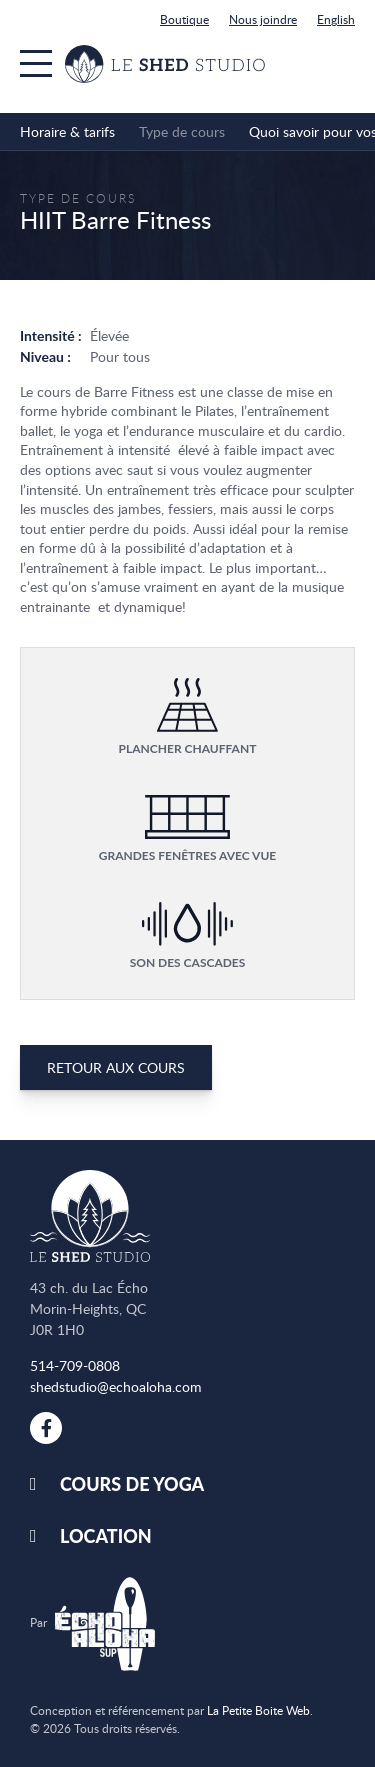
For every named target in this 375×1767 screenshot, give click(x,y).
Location (106, 1536)
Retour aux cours (116, 1067)
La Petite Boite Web (258, 1710)
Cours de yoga (132, 1484)
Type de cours (78, 198)
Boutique (184, 19)
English (336, 19)
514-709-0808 (75, 1365)
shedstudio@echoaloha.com (116, 1386)
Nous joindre (263, 19)
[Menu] (36, 63)
